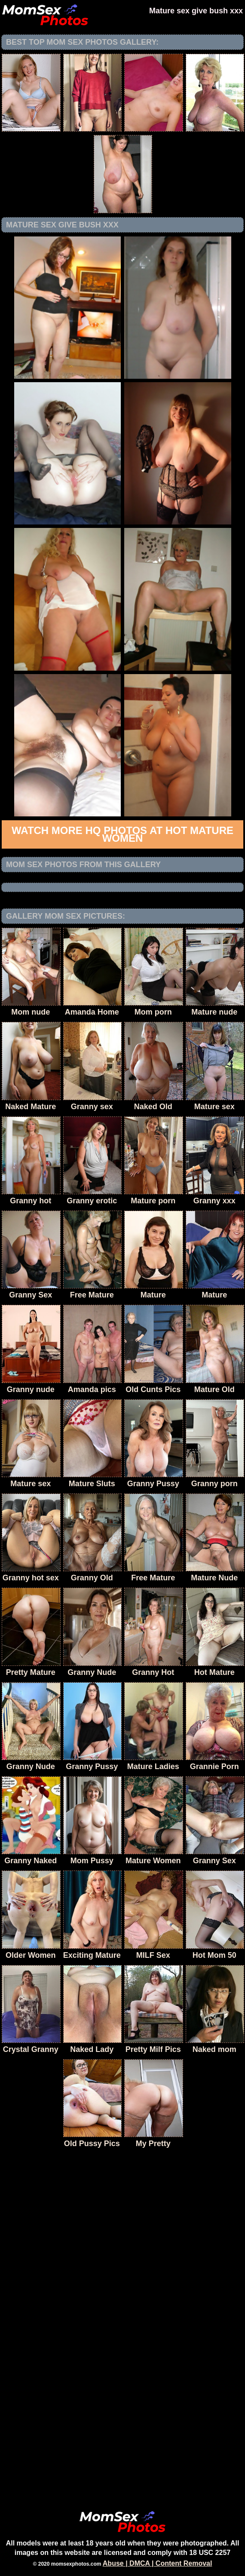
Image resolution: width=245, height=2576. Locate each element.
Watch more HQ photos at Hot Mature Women (122, 834)
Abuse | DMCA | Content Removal (157, 2563)
